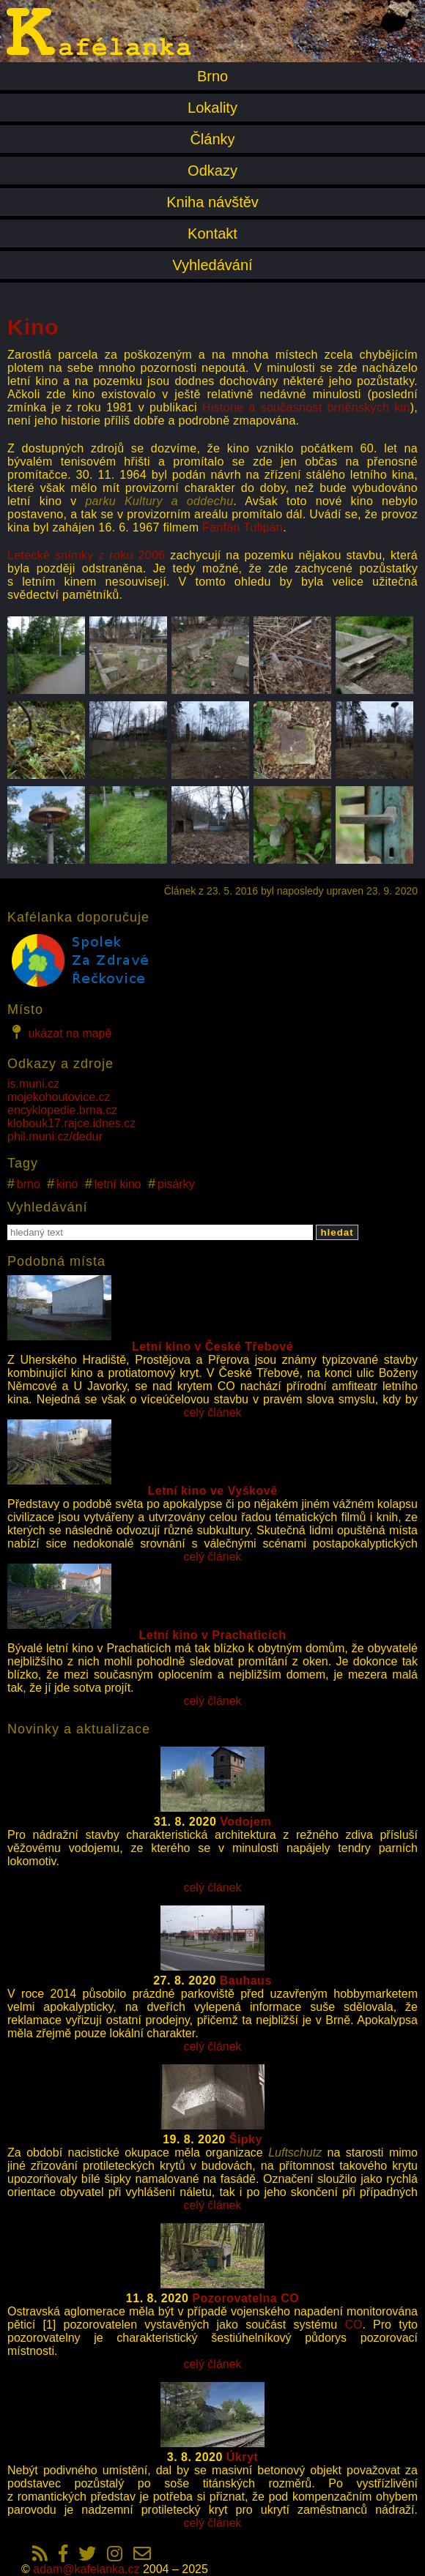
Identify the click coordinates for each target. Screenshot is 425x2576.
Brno (212, 76)
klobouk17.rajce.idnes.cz (71, 1123)
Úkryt (242, 2457)
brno (28, 1184)
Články (212, 139)
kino (67, 1184)
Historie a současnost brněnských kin (306, 407)
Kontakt (212, 233)
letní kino (118, 1184)
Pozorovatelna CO (245, 2298)
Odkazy (212, 171)
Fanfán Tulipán (242, 527)
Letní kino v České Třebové (212, 1346)
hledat (336, 1232)
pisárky (176, 1184)
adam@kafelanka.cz (86, 2569)
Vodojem (245, 1821)
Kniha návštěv (212, 202)
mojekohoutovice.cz (59, 1097)
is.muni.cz (33, 1084)
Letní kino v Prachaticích (213, 1635)
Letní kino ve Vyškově (212, 1491)
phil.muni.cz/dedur (55, 1136)
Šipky (245, 2139)
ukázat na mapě (59, 1032)
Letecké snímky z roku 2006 (86, 555)
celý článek (212, 1412)
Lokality (212, 108)
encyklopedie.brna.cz (62, 1110)
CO (353, 2324)
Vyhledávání (212, 265)
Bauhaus (246, 1980)
